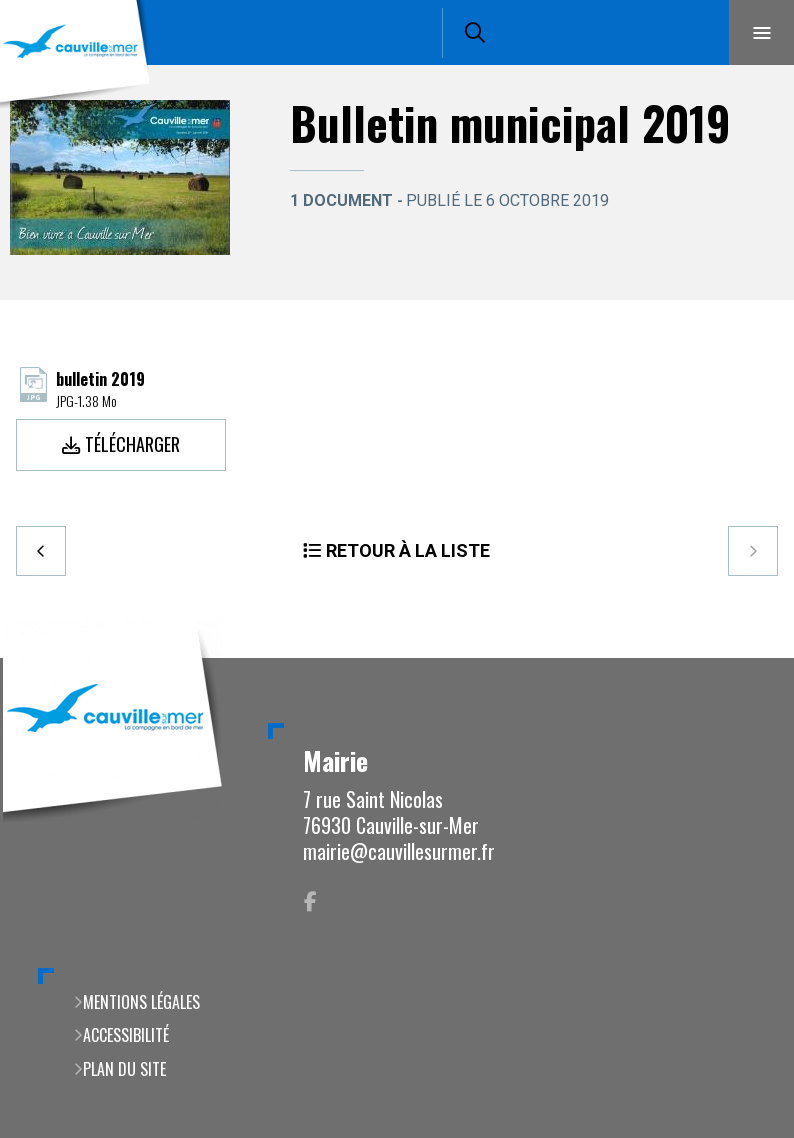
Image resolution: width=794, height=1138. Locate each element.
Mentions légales (141, 1002)
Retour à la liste (408, 550)
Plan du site (124, 1069)
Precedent (41, 551)
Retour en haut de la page (744, 658)
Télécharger (132, 444)
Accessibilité (126, 1035)
